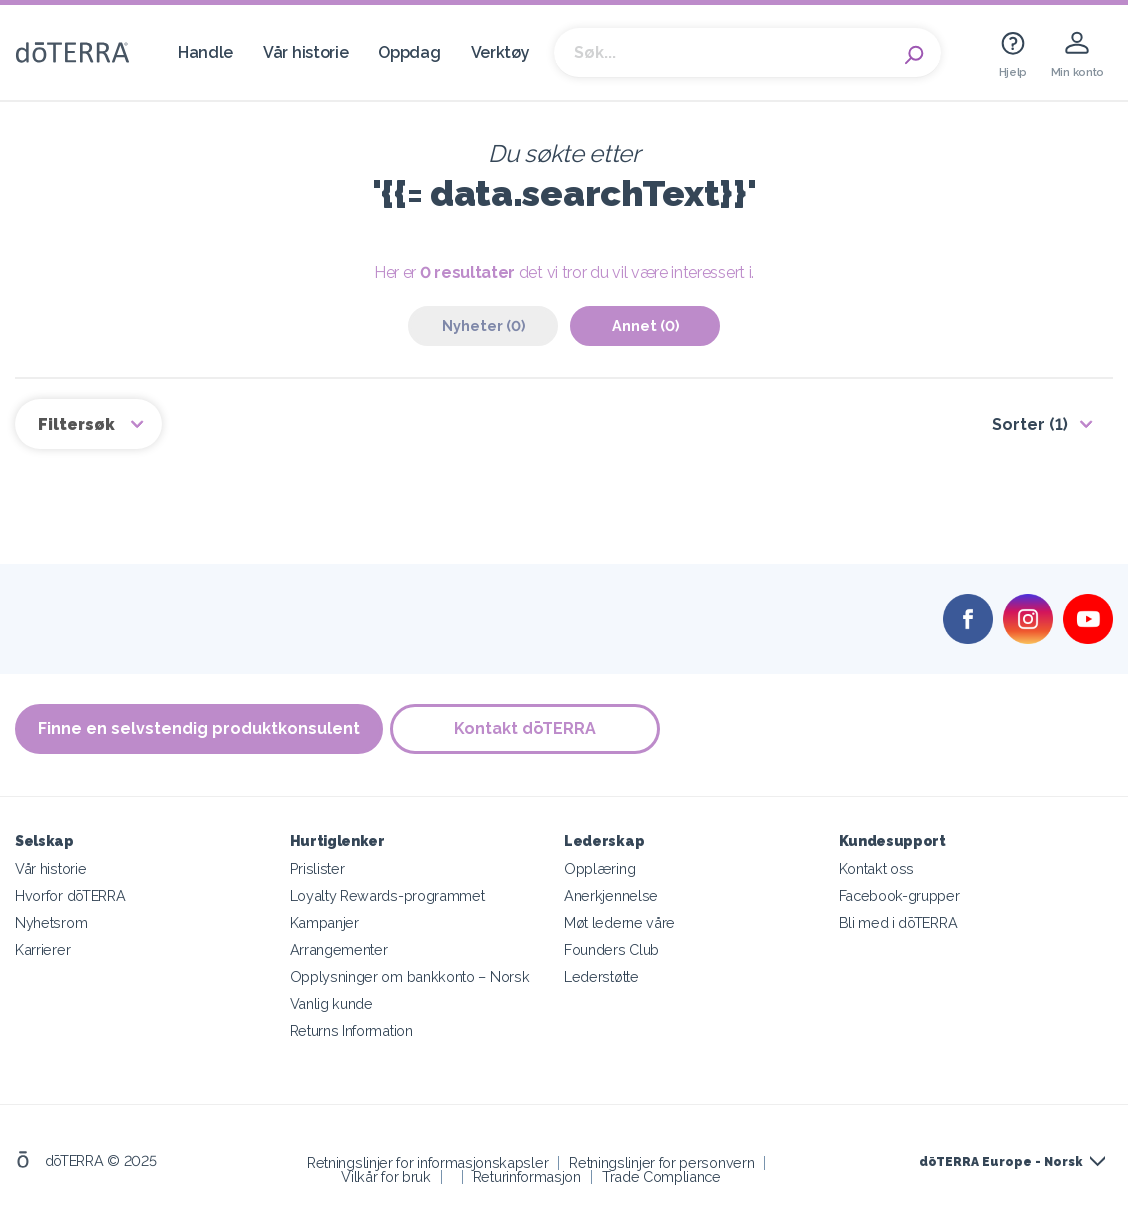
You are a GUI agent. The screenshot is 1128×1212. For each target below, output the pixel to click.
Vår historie (305, 52)
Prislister (317, 865)
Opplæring (599, 865)
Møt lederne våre (619, 919)
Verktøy (500, 52)
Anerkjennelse (611, 892)
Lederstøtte (601, 973)
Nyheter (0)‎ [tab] (483, 325)
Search (916, 53)
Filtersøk (78, 422)
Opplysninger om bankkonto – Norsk (410, 973)
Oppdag (409, 52)
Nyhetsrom (51, 919)
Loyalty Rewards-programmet (387, 892)
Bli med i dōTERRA (898, 919)
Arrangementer (339, 946)
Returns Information (351, 1027)
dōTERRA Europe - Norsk (1000, 1159)
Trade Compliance (661, 1173)
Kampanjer (324, 919)
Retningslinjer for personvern (661, 1159)
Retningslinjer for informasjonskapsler (427, 1159)
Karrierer (42, 946)
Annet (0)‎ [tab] (645, 325)
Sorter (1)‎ (1030, 422)
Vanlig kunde (331, 1000)
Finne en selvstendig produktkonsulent (199, 727)
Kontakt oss (877, 865)
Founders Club (611, 946)
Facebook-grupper (899, 892)
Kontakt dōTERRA (528, 727)
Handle (205, 52)
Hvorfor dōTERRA (70, 892)
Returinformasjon (527, 1173)
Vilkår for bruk (385, 1173)
